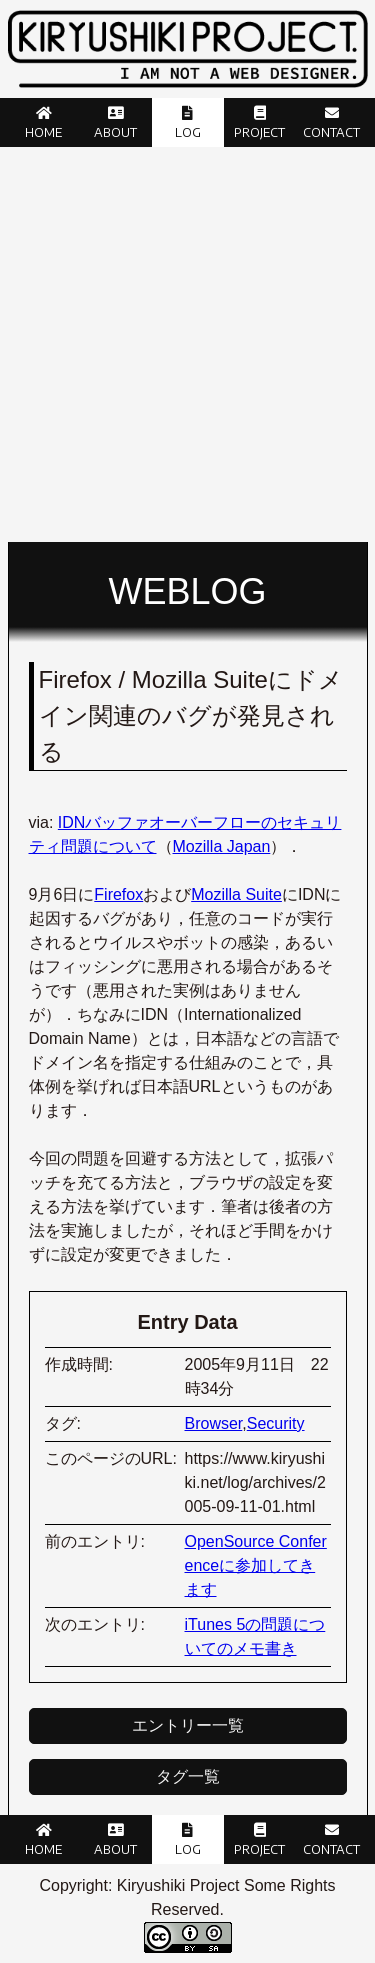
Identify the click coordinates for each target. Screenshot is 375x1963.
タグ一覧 (188, 1776)
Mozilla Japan (222, 846)
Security (276, 1423)
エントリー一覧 (188, 1725)
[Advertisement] (187, 344)
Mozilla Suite (236, 894)
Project (259, 132)
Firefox (118, 894)
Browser (214, 1423)
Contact (331, 132)
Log (188, 132)
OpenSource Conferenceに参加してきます (256, 1565)
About (115, 132)
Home (43, 132)
